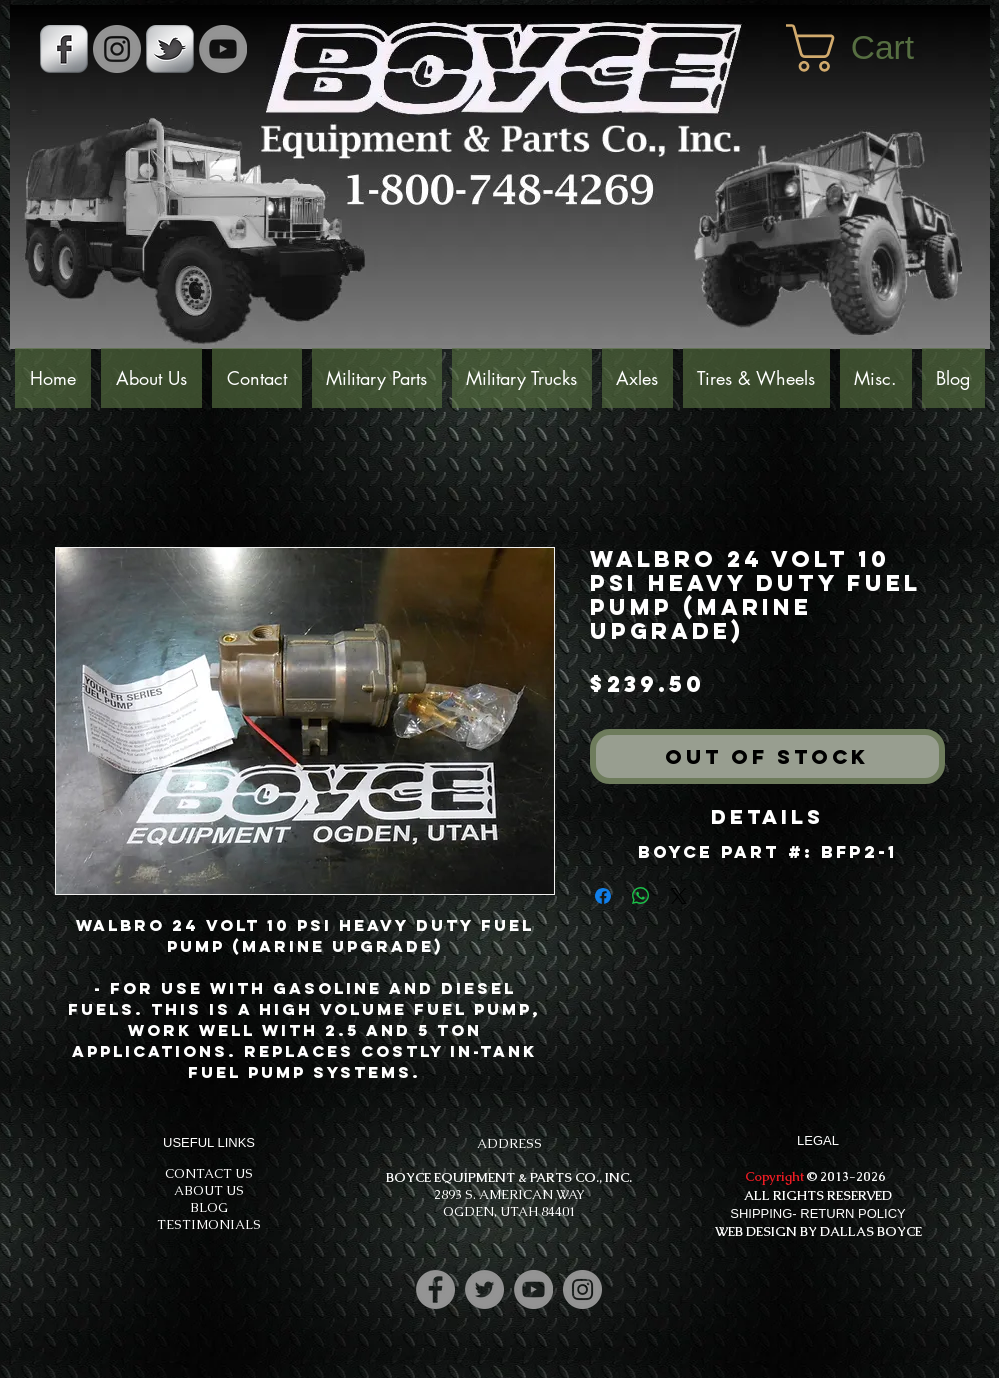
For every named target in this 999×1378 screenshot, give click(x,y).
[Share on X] (679, 896)
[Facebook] (435, 1289)
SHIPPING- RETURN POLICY (818, 1213)
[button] (878, 48)
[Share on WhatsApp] (641, 896)
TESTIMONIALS (209, 1224)
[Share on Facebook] (603, 896)
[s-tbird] (170, 49)
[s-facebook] (64, 49)
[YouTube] (223, 49)
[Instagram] (582, 1289)
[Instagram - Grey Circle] (117, 49)
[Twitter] (484, 1289)
